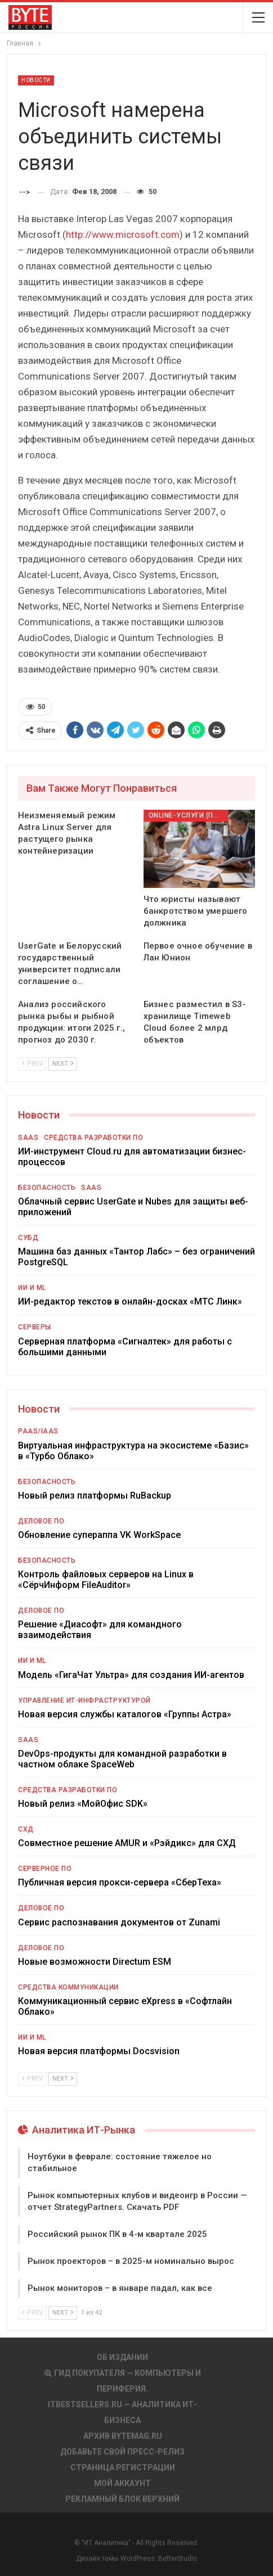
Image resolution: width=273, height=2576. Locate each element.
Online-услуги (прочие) (188, 815)
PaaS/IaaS (38, 1431)
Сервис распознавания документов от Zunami (119, 1922)
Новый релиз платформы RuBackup (94, 1495)
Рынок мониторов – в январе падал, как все (120, 2288)
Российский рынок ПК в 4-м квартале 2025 (117, 2234)
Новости (36, 80)
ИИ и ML (32, 1288)
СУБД (28, 1238)
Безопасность (46, 1188)
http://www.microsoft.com (123, 234)
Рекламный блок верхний (122, 2498)
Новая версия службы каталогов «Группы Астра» (124, 1714)
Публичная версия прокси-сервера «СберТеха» (119, 1882)
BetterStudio (177, 2559)
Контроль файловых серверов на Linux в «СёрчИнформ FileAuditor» (106, 1579)
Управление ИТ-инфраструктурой (84, 1700)
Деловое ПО (41, 1521)
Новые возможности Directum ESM (94, 1961)
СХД (26, 1829)
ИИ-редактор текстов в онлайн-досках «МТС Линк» (130, 1301)
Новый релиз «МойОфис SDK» (82, 1803)
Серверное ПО (44, 1869)
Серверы (34, 1327)
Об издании (122, 2357)
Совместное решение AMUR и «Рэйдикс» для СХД (127, 1843)
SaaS (28, 1138)
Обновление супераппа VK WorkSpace (99, 1535)
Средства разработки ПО (93, 1138)
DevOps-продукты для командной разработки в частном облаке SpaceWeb (122, 1759)
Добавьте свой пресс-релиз (122, 2451)
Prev (32, 1063)
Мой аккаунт (122, 2483)
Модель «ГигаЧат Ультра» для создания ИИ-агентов (131, 1675)
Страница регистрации (122, 2467)
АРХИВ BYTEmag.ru (122, 2435)
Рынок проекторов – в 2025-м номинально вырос (131, 2261)
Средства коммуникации (68, 1987)
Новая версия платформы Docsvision (99, 2051)
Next (62, 1063)
